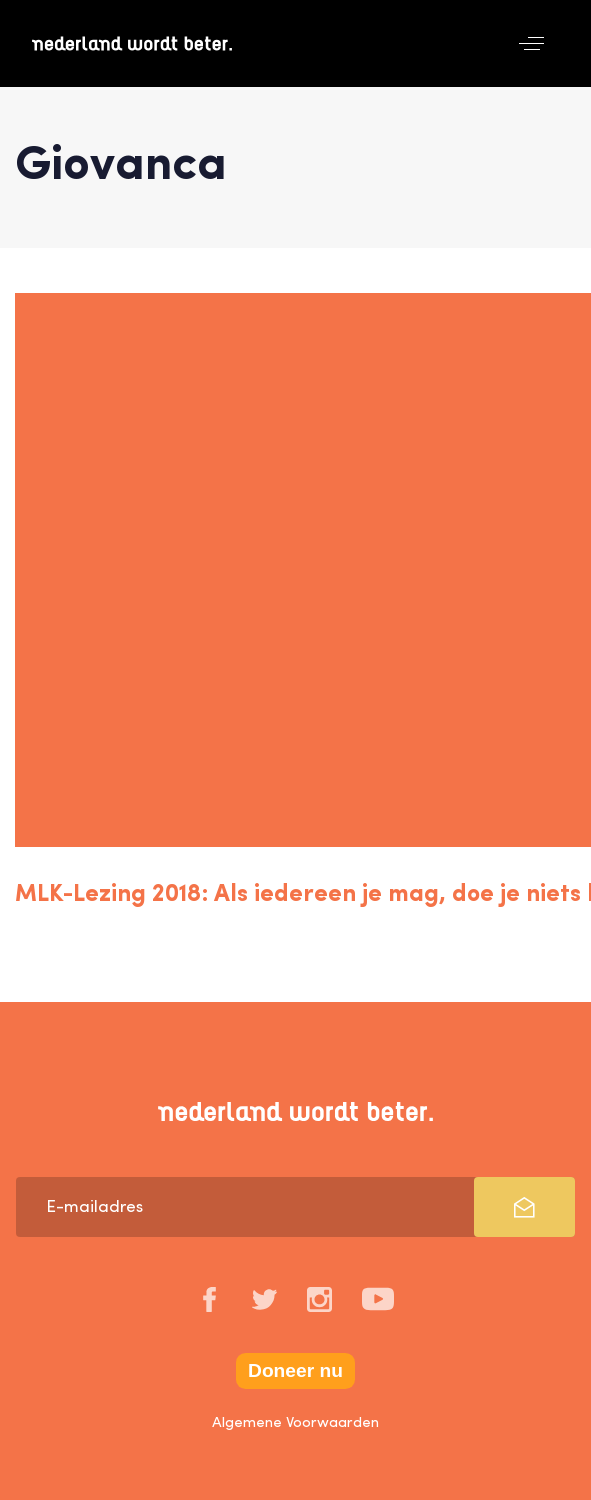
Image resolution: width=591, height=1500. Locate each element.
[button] (531, 43)
